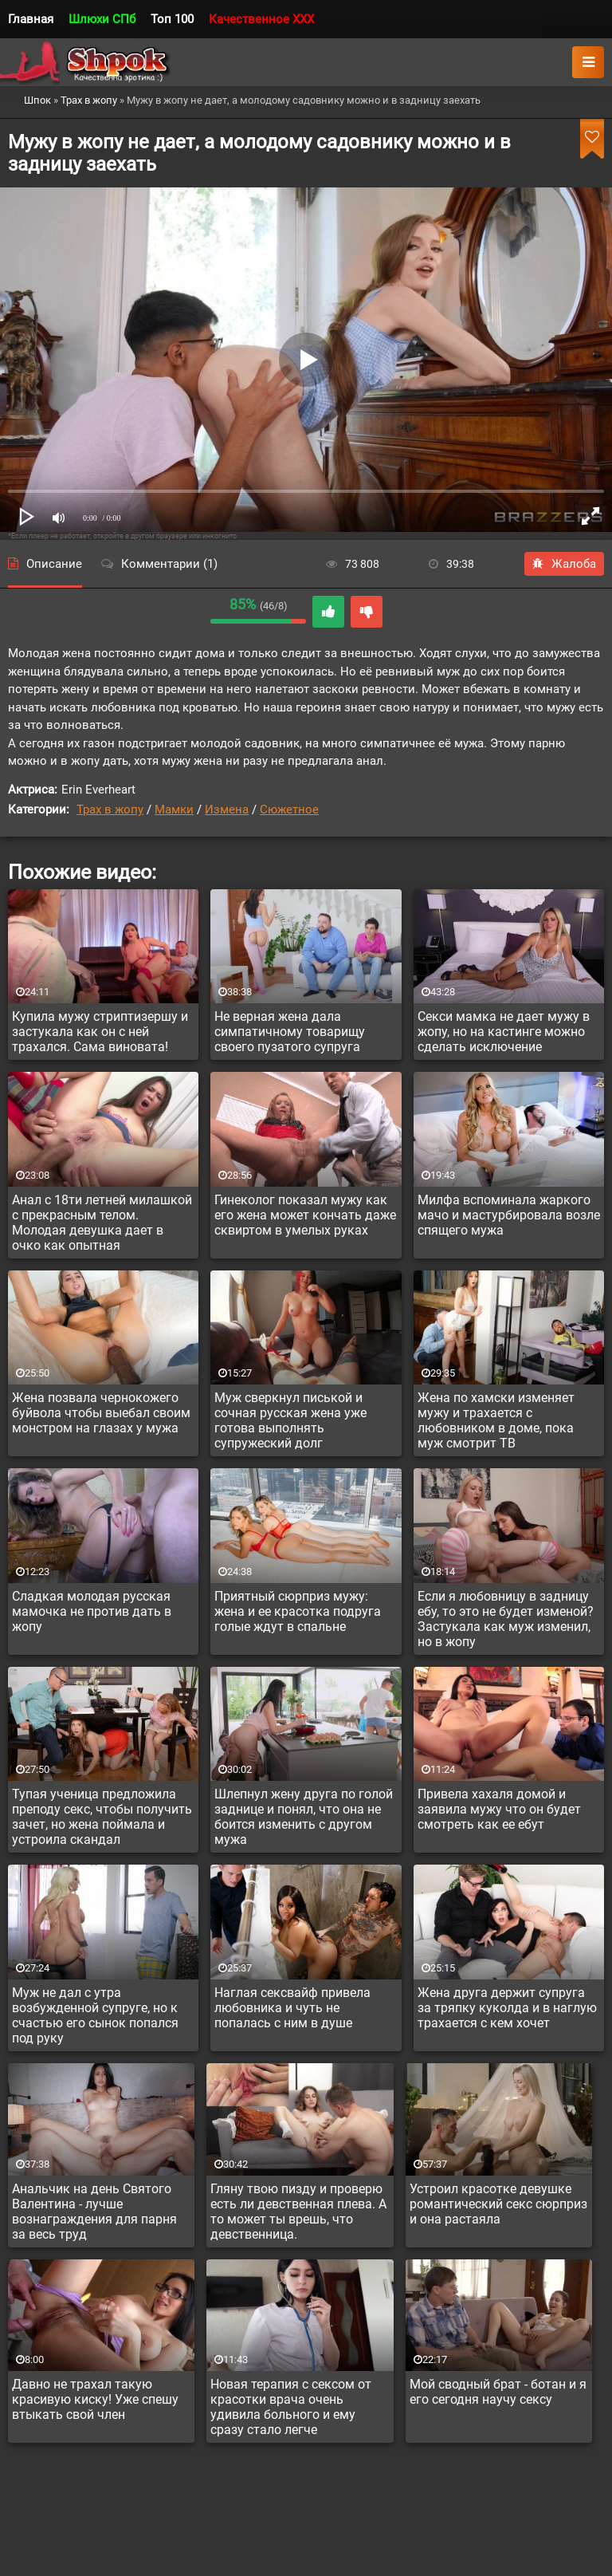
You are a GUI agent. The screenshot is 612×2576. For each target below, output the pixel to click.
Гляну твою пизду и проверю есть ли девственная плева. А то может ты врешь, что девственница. (298, 2211)
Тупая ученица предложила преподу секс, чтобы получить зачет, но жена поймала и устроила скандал (102, 1816)
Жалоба (564, 564)
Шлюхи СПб (102, 19)
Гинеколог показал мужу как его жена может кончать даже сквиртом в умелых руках (305, 1215)
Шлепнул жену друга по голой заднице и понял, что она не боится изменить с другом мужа (303, 1816)
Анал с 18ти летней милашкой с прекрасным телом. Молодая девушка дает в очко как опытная (102, 1222)
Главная (30, 19)
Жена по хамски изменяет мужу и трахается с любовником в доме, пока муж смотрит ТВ (496, 1420)
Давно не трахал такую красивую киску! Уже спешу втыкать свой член (95, 2399)
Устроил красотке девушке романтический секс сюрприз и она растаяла (498, 2204)
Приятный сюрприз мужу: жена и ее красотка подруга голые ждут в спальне (297, 1611)
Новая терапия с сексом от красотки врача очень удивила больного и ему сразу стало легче (290, 2407)
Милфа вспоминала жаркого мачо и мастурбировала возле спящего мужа (509, 1215)
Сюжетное (289, 809)
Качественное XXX (261, 19)
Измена (227, 809)
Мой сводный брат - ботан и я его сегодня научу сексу (498, 2392)
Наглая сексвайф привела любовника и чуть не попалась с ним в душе (292, 2007)
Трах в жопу (109, 809)
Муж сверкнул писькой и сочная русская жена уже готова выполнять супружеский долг (290, 1420)
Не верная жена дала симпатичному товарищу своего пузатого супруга (289, 1031)
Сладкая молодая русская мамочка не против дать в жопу (91, 1611)
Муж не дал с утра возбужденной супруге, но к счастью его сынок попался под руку (95, 2015)
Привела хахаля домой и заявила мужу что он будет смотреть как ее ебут (499, 1809)
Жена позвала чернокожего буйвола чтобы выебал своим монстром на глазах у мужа (101, 1413)
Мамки (174, 809)
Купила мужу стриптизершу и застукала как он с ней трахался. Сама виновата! (100, 1031)
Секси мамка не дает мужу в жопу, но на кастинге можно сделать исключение (504, 1031)
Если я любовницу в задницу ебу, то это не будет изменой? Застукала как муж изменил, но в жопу (506, 1619)
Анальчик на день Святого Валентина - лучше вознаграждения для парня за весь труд (94, 2211)
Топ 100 (172, 19)
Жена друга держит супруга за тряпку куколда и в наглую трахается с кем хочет (507, 2007)
